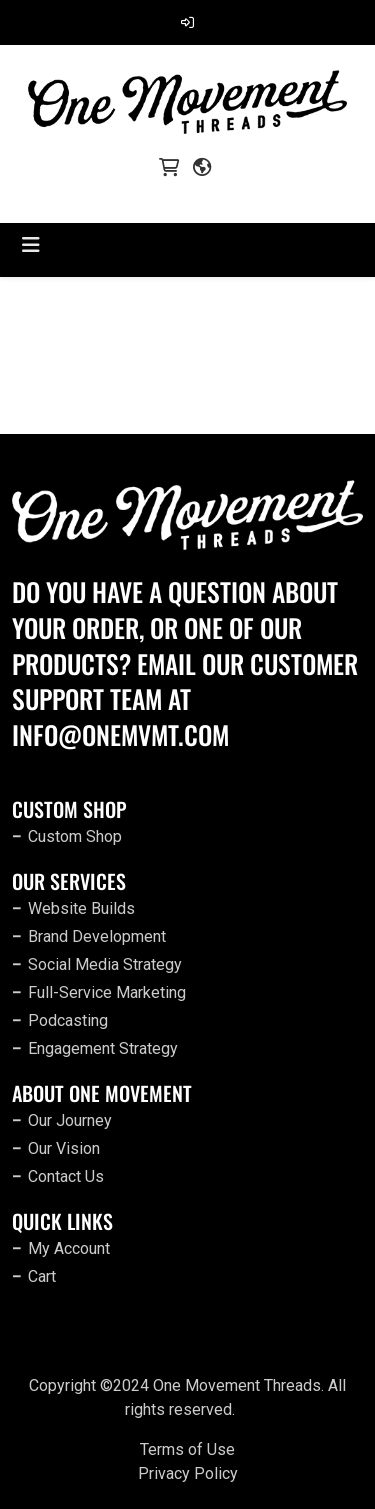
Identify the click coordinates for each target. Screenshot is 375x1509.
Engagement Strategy (103, 1048)
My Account (69, 1248)
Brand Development (97, 936)
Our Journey (70, 1120)
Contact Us (66, 1176)
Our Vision (64, 1148)
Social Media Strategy (105, 964)
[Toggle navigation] (31, 245)
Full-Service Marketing (107, 992)
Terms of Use (187, 1449)
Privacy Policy (188, 1473)
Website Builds (81, 908)
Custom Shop (75, 836)
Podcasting (68, 1020)
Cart (42, 1276)
